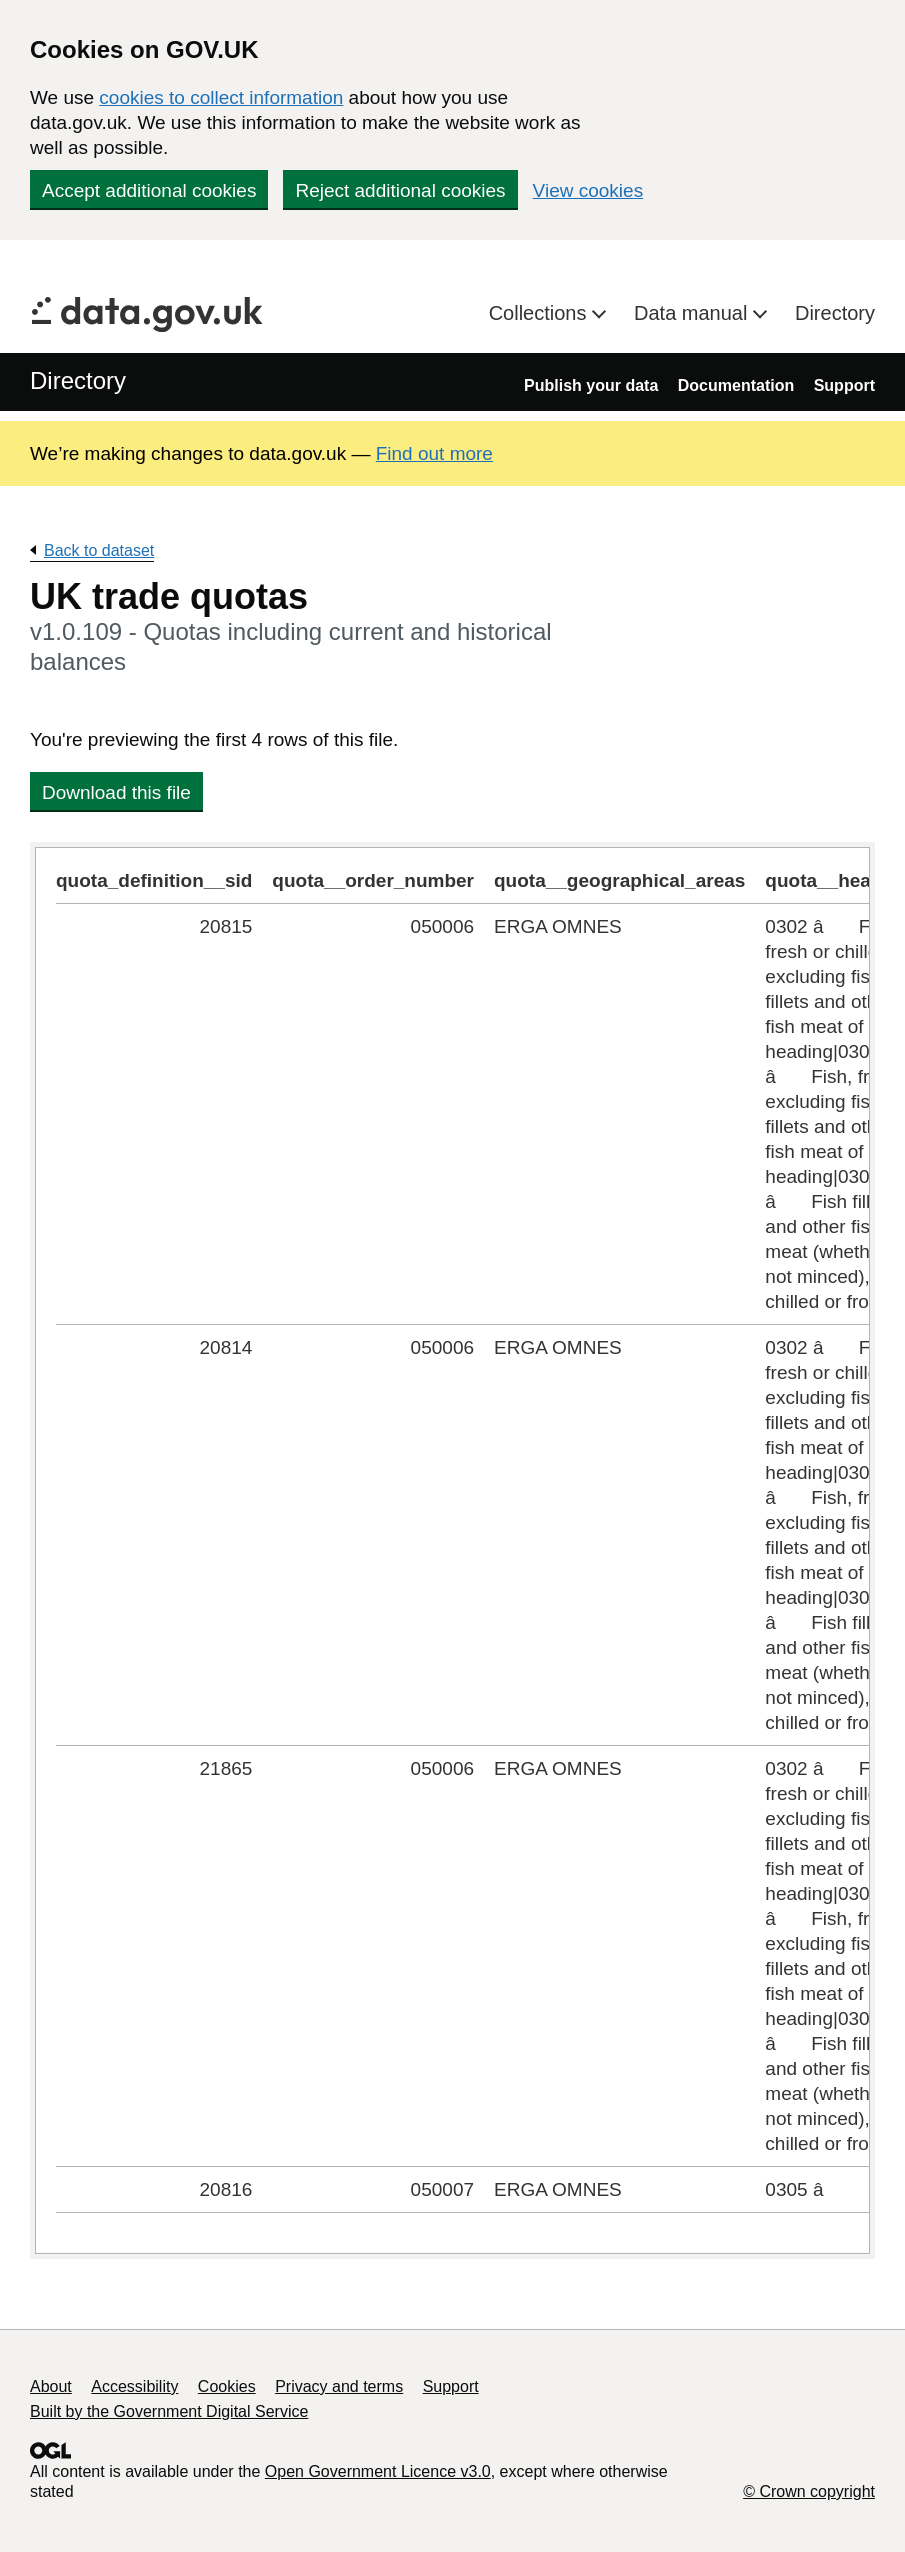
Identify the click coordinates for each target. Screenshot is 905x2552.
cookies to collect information (221, 97)
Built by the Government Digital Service (169, 2411)
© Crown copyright (809, 2491)
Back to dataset (99, 550)
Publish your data (591, 385)
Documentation (736, 385)
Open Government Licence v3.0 (378, 2471)
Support (844, 385)
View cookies (588, 190)
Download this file (116, 792)
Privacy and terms (339, 2386)
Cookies (227, 2386)
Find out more (434, 453)
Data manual (693, 313)
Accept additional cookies (149, 190)
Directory (835, 313)
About (51, 2386)
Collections (540, 313)
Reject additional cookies (400, 190)
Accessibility (134, 2386)
